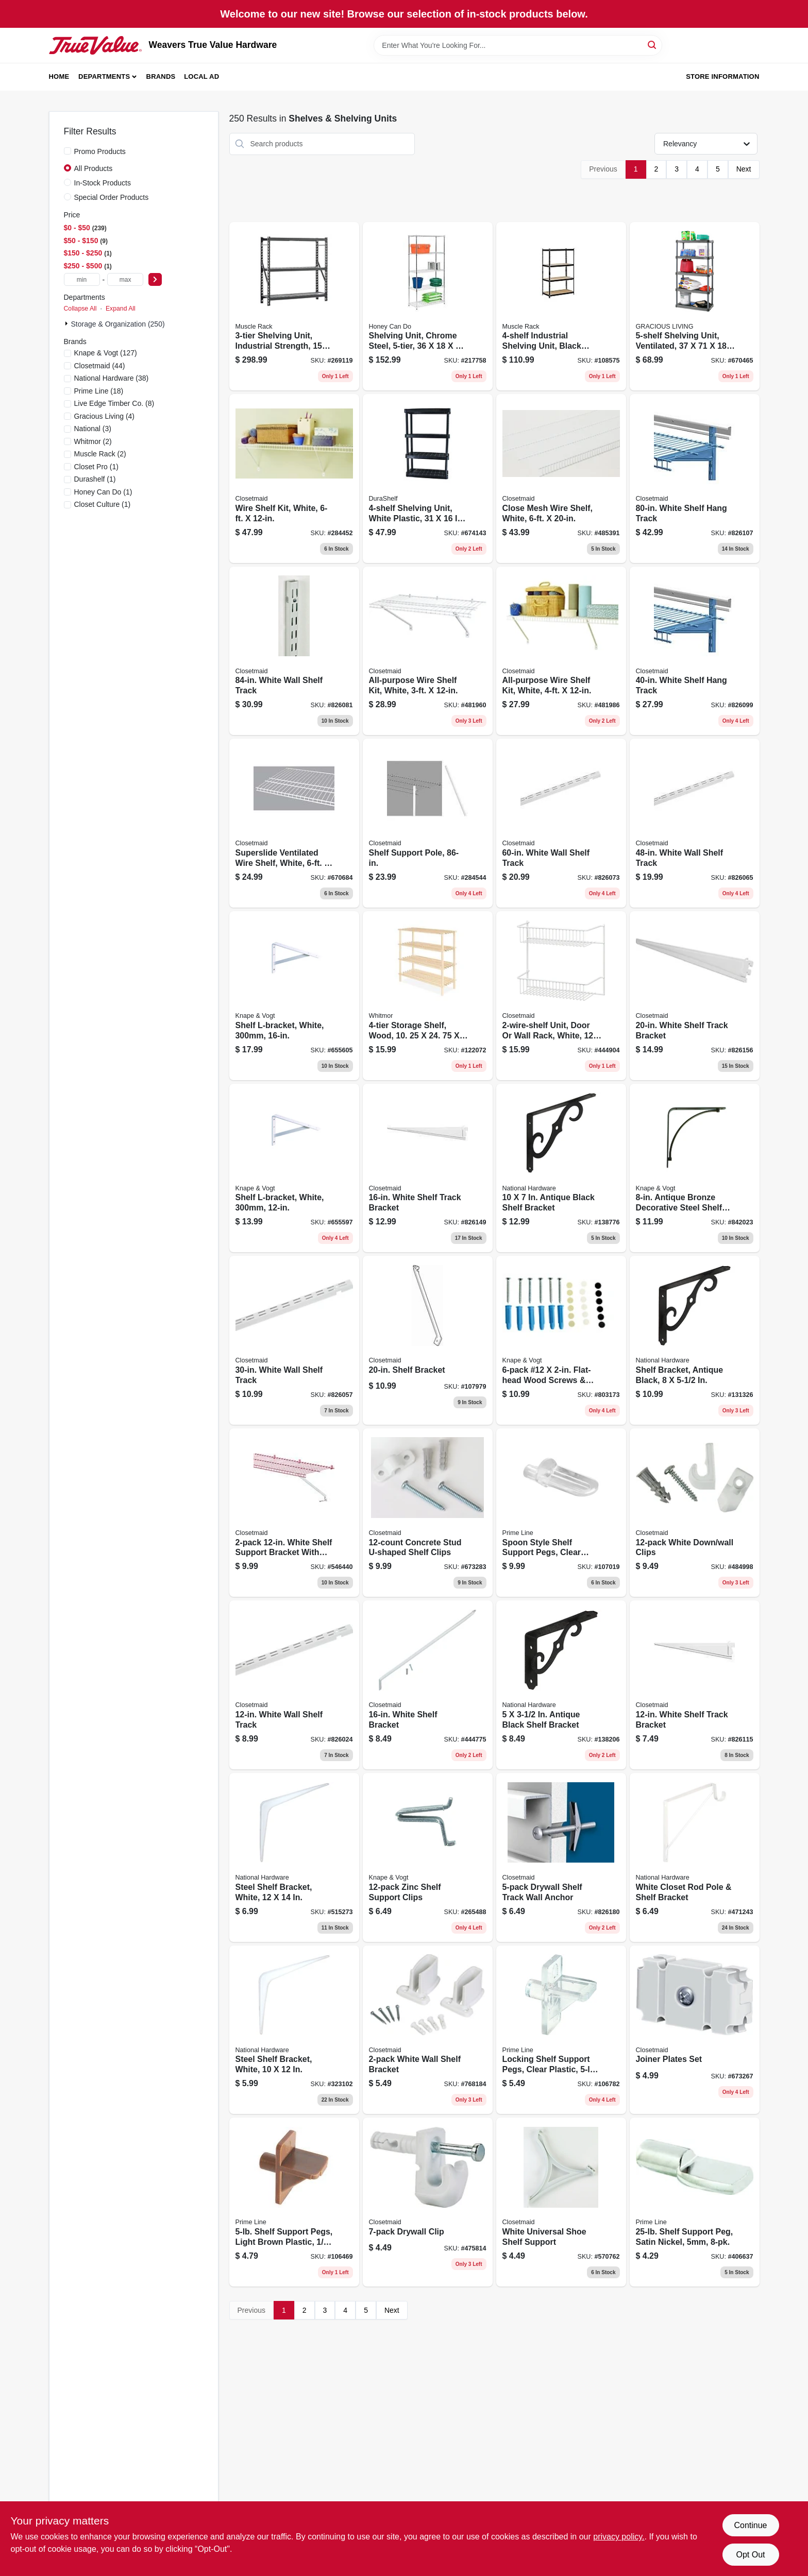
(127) (105, 353)
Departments (104, 76)
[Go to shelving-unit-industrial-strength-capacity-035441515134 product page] (294, 306)
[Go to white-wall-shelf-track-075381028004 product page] (294, 1684)
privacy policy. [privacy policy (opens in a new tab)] (618, 2536)
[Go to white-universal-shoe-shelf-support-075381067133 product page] (561, 2202)
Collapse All (80, 308)
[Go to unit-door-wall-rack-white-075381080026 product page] (561, 995)
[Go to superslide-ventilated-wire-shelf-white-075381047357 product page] (294, 823)
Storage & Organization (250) (118, 324)
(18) (99, 391)
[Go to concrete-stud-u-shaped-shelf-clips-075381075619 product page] (428, 1512)
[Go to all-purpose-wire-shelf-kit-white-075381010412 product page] (561, 651)
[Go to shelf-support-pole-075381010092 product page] (428, 823)
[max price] (125, 279)
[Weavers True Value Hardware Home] (95, 45)
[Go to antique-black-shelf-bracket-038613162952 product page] (561, 1168)
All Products (93, 168)
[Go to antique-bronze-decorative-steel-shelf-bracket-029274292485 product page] (695, 1168)
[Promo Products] (67, 151)
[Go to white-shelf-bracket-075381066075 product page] (428, 1684)
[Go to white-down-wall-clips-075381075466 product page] (695, 1512)
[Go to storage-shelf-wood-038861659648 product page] (428, 995)
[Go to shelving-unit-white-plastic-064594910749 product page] (428, 478)
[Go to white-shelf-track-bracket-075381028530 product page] (695, 1684)
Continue (750, 2525)
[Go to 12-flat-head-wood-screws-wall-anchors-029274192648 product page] (561, 1340)
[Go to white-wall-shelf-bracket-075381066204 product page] (428, 2030)
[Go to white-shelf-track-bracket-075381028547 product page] (428, 1168)
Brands (161, 76)
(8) (114, 403)
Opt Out (750, 2554)
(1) (96, 467)
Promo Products (100, 151)
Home (59, 76)
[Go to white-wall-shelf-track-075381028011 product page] (294, 1340)
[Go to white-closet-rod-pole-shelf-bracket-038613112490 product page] (695, 1857)
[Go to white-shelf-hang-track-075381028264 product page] (695, 651)
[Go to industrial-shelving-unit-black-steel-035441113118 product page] (561, 306)
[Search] (652, 44)
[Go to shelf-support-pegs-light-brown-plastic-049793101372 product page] (294, 2202)
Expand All (121, 308)
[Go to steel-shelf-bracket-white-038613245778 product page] (294, 1857)
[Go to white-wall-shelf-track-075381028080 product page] (561, 823)
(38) (111, 378)
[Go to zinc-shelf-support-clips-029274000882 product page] (428, 1857)
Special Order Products (111, 197)
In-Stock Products (102, 182)
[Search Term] (518, 45)
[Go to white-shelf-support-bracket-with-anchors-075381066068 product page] (294, 1512)
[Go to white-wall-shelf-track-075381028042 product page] (695, 823)
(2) (93, 441)
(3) (92, 428)
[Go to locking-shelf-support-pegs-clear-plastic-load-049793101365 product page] (561, 2030)
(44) (99, 366)
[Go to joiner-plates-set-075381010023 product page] (695, 2030)
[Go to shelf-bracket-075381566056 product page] (428, 1340)
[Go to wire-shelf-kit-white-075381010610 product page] (294, 478)
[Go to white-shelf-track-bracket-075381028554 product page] (695, 995)
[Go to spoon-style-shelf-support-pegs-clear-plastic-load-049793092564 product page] (561, 1512)
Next (743, 169)
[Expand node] (67, 323)
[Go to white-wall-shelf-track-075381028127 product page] (294, 651)
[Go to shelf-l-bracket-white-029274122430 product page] (294, 1168)
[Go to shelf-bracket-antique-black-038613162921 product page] (695, 1340)
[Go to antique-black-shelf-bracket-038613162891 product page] (561, 1684)
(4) (104, 416)
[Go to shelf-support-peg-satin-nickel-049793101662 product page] (695, 2202)
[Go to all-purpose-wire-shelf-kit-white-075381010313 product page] (428, 651)
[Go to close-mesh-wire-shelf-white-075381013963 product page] (561, 478)
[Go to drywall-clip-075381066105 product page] (428, 2202)
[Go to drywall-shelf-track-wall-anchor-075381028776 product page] (561, 1857)
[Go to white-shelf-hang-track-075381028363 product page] (695, 478)
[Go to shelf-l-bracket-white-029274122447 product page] (294, 995)
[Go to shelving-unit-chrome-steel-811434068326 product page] (428, 306)
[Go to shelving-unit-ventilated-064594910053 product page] (695, 306)
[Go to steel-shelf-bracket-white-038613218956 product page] (294, 2030)
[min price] (82, 279)
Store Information (722, 76)
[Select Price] (155, 279)
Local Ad (201, 76)
